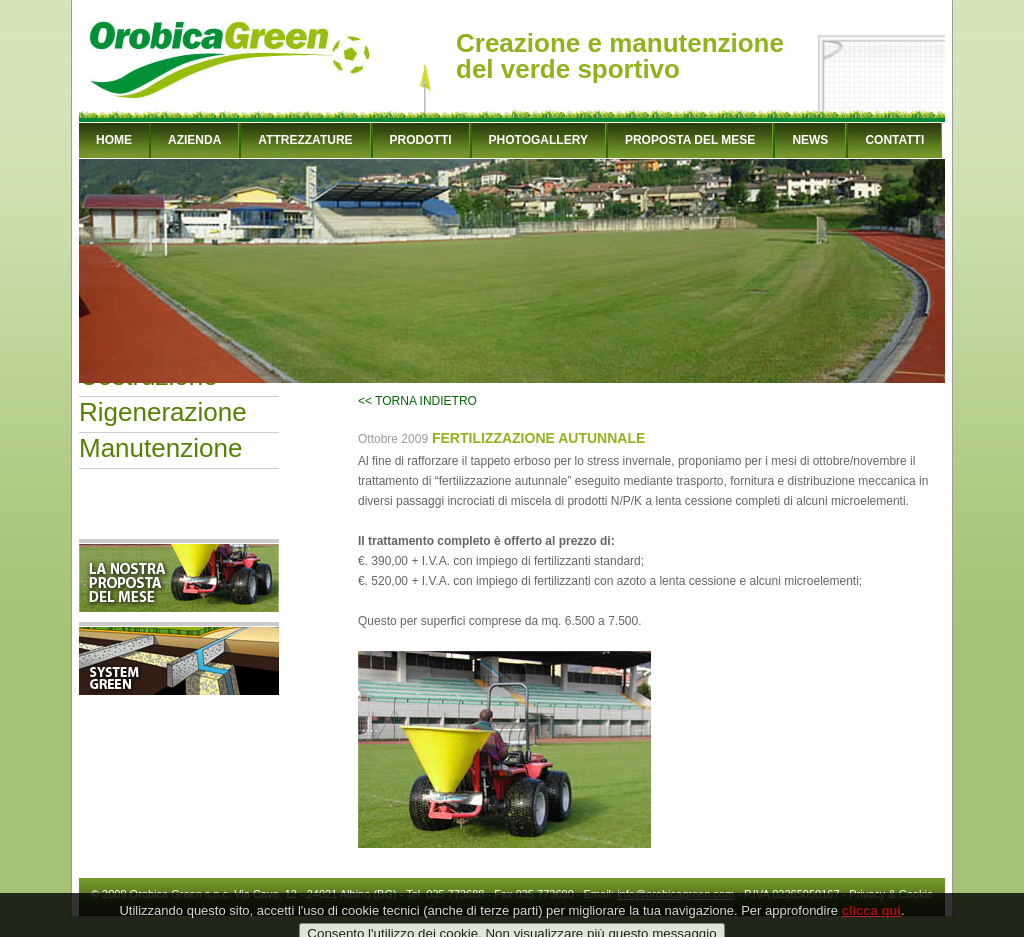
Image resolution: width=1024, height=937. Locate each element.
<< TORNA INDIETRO (417, 401)
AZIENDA (194, 140)
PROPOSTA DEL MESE (690, 140)
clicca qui (871, 924)
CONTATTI (894, 140)
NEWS (810, 140)
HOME (114, 140)
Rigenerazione (163, 412)
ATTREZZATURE (305, 140)
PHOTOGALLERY (538, 140)
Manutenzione (160, 448)
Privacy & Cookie (891, 894)
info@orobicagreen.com (675, 894)
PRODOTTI (421, 140)
